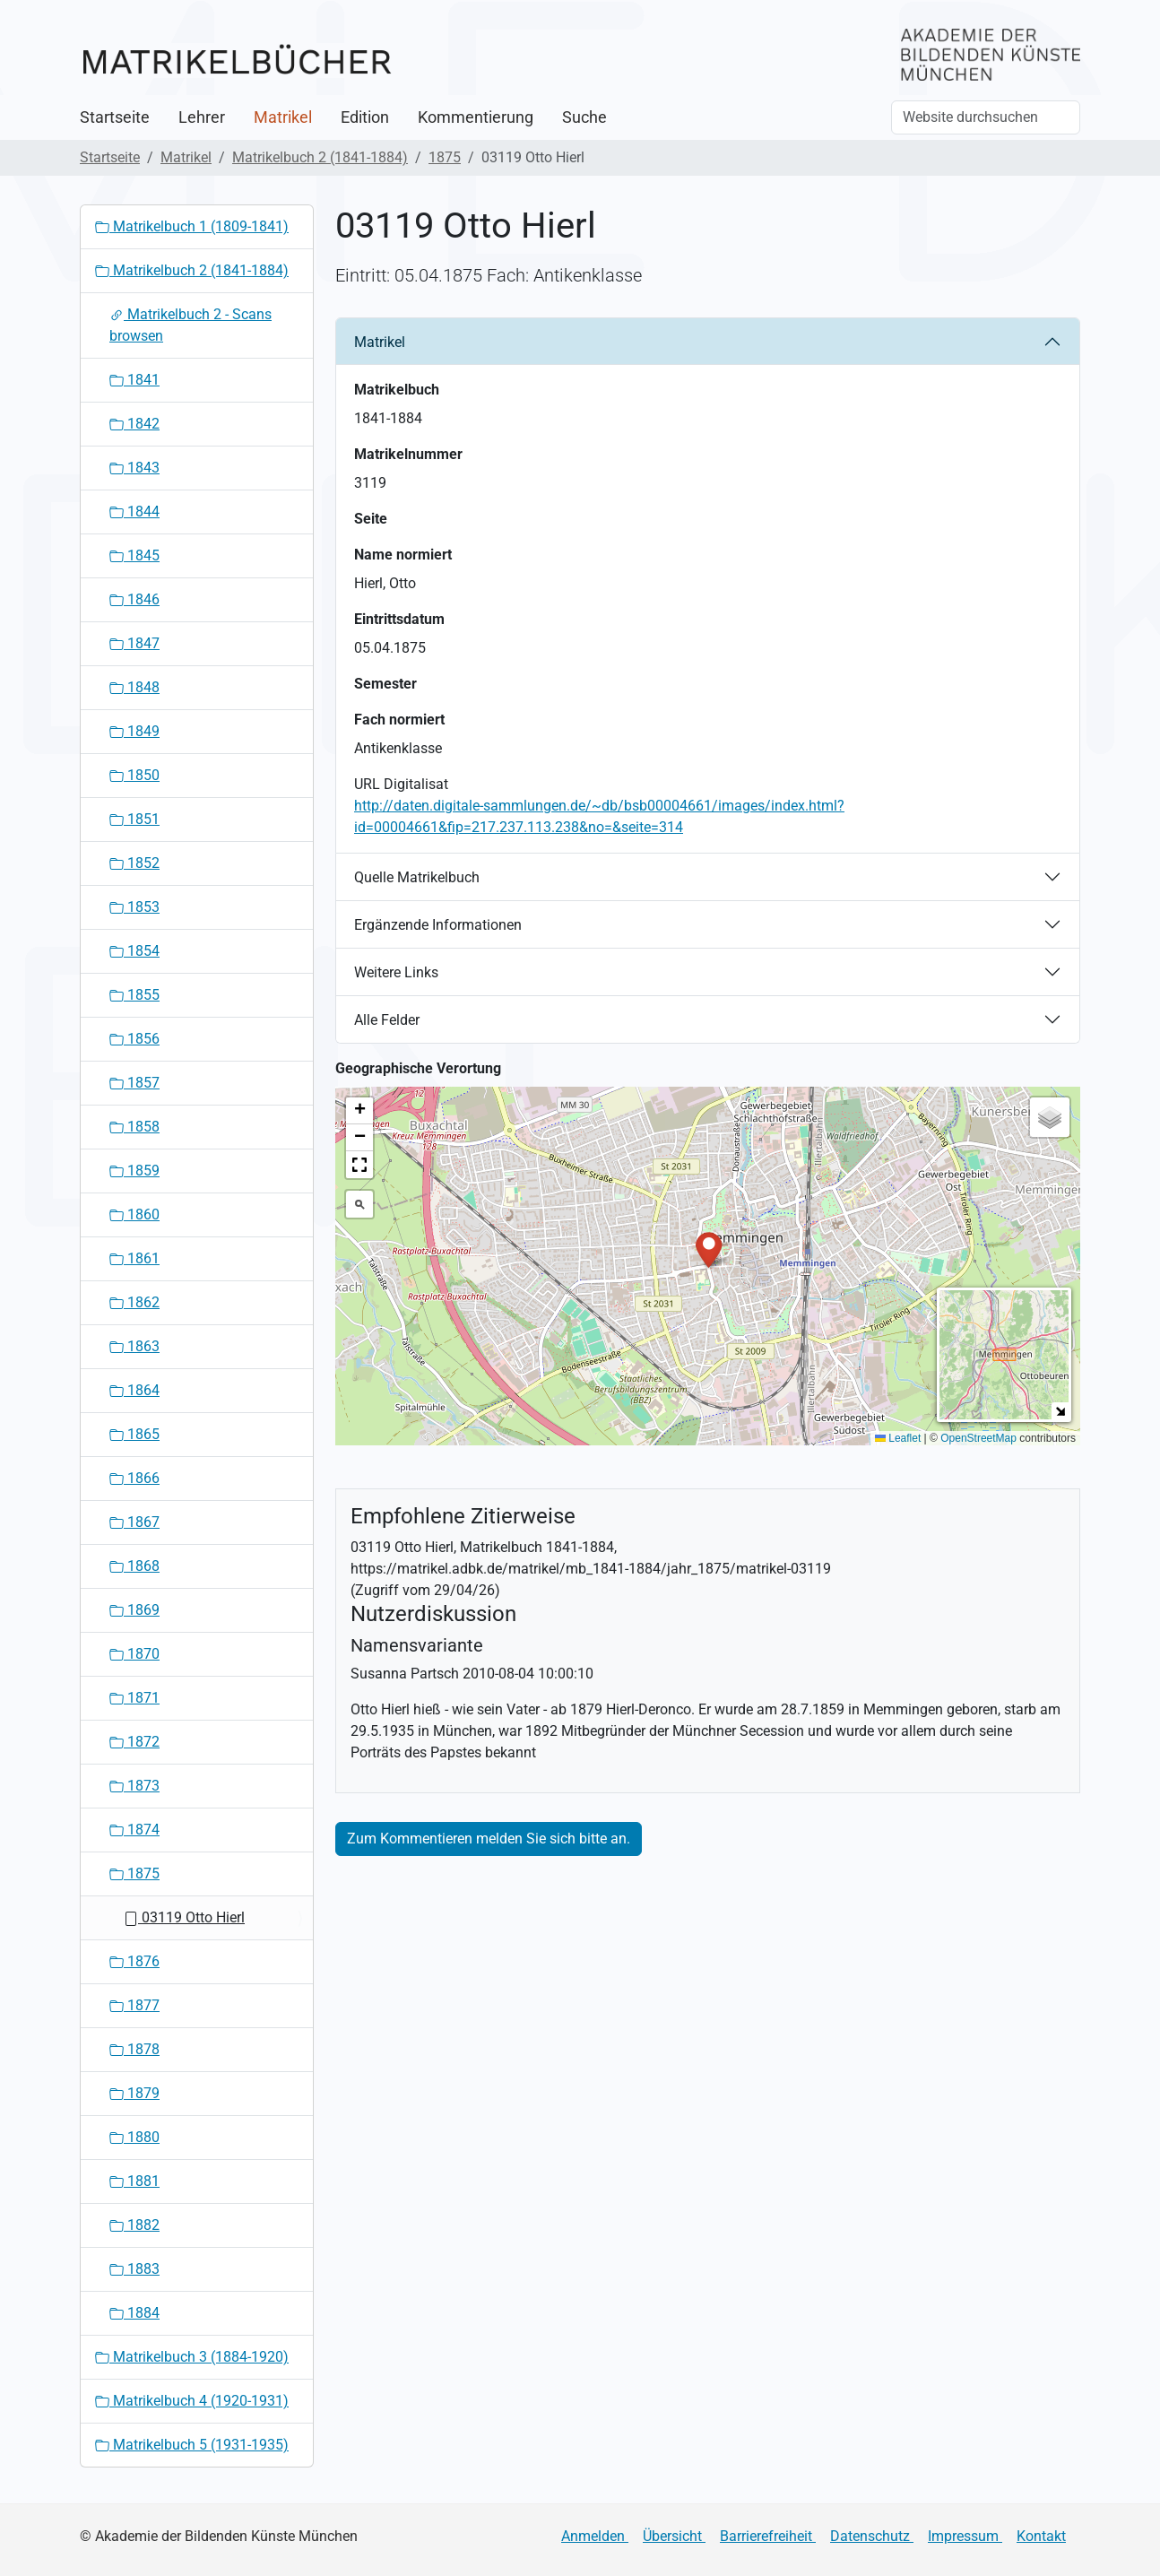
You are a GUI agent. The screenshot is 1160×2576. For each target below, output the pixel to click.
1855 (134, 994)
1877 (134, 2005)
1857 (134, 1082)
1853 (134, 906)
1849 (134, 731)
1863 (134, 1346)
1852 (134, 863)
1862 (134, 1302)
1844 (134, 511)
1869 (134, 1609)
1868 (134, 1565)
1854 (134, 950)
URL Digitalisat (401, 784)
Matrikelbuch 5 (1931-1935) (192, 2444)
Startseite (115, 117)
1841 (134, 379)
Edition (365, 117)
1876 (134, 1961)
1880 (134, 2137)
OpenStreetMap (978, 1438)
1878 (134, 2049)
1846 (134, 599)
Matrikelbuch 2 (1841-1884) (320, 157)
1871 (134, 1697)
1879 (134, 2093)
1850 (134, 775)
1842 (134, 423)
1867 (134, 1522)
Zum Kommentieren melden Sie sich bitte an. (488, 1838)
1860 (134, 1214)
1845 (134, 555)
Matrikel (283, 117)
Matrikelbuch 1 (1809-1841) (192, 226)
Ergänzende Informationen (438, 924)
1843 (134, 467)
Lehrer (201, 117)
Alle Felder (387, 1019)
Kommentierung (475, 117)
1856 (134, 1038)
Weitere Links (396, 972)
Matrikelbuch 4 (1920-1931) (192, 2400)
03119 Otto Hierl (184, 1917)
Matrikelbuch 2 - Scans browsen (190, 325)
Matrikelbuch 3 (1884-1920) (192, 2356)
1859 (134, 1170)
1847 (134, 643)
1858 (134, 1126)
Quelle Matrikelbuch (417, 877)
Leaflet (898, 1438)
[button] (708, 1248)
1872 (134, 1741)
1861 (134, 1258)
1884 (134, 2312)
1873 (134, 1785)
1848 (134, 687)
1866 (134, 1478)
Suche (584, 117)
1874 (134, 1829)
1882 (134, 2224)
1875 (445, 157)
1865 (134, 1434)
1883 (134, 2268)
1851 (134, 819)
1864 (134, 1390)
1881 (134, 2181)
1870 (134, 1653)
